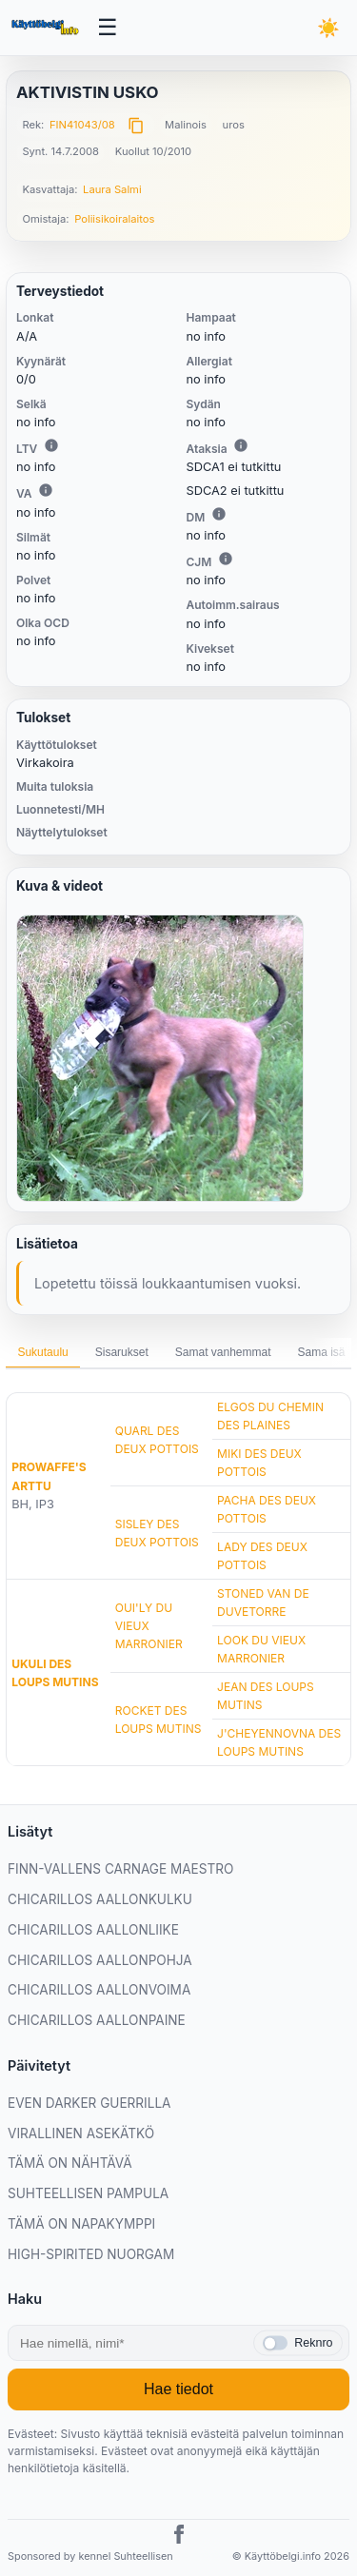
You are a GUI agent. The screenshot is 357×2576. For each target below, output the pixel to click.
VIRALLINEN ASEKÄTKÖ (81, 2133)
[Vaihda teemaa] (329, 27)
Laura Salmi (112, 189)
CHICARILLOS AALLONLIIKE (93, 1929)
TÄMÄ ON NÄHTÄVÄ (70, 2163)
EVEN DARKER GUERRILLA (89, 2103)
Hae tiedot (178, 2389)
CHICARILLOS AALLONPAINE (97, 2020)
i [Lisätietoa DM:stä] (219, 513)
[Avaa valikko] (108, 28)
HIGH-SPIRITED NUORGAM (91, 2254)
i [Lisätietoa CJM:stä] (225, 558)
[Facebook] (178, 2537)
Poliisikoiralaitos (114, 219)
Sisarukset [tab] (122, 1352)
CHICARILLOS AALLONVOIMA (99, 1989)
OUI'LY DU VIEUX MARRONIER (149, 1626)
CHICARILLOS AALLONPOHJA (100, 1960)
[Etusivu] (46, 27)
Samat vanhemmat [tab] (223, 1352)
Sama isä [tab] (322, 1352)
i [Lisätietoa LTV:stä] (51, 445)
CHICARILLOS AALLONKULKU (100, 1899)
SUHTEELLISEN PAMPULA (88, 2193)
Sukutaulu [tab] (42, 1352)
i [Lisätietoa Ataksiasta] (240, 445)
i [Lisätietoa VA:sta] (45, 490)
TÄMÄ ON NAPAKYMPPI (81, 2224)
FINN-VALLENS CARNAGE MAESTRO (120, 1869)
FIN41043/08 (82, 124)
